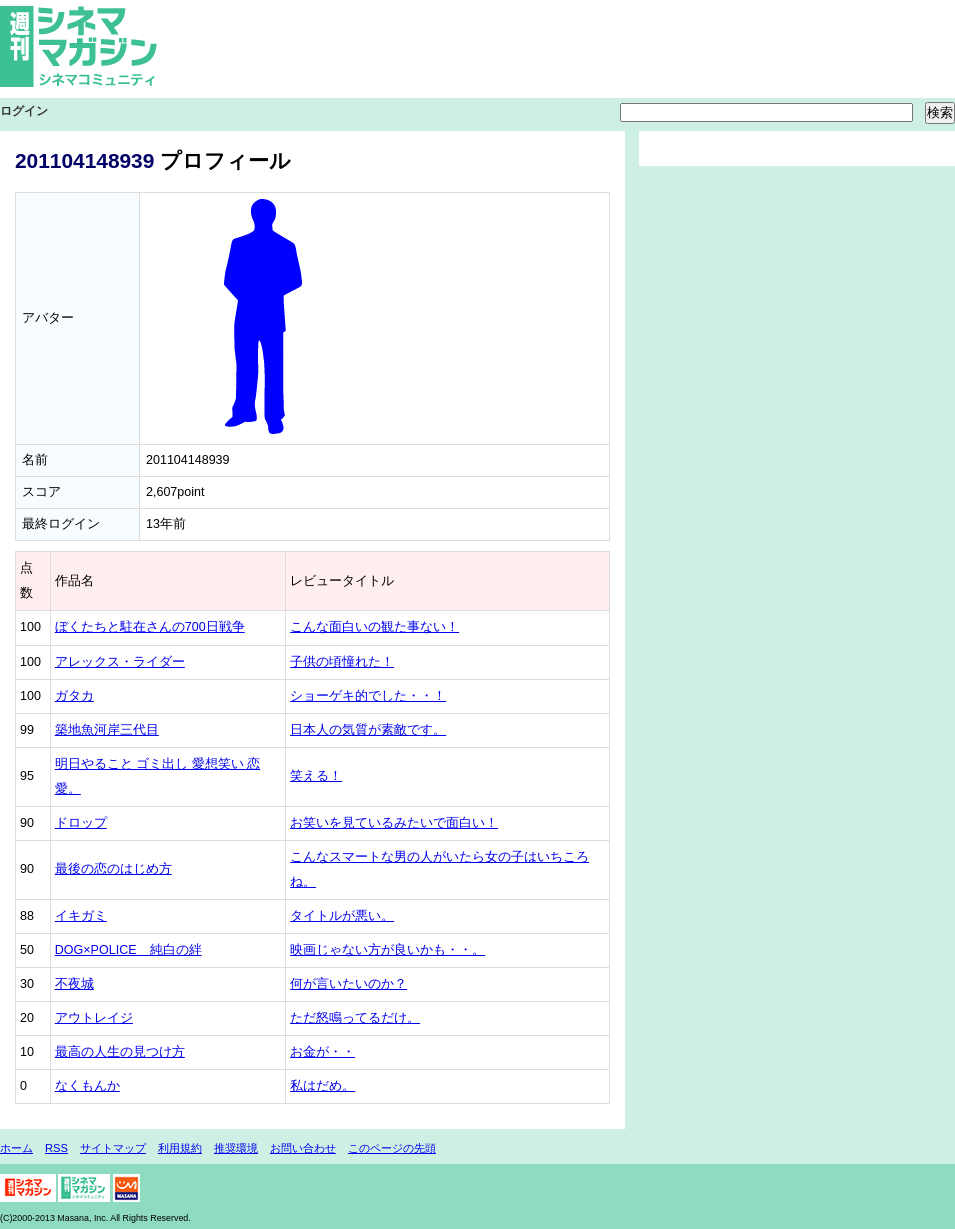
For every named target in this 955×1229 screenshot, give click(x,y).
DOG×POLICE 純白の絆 (128, 950)
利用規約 (180, 1148)
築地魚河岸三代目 (107, 730)
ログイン (24, 111)
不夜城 (74, 984)
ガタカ (74, 696)
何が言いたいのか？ (348, 984)
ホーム (16, 1148)
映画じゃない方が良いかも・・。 (387, 950)
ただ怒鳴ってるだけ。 (355, 1018)
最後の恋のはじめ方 (113, 869)
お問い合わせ (303, 1148)
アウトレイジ (94, 1018)
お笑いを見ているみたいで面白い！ (394, 823)
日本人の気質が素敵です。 (368, 730)
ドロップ (81, 823)
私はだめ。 (322, 1086)
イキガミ (81, 916)
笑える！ (316, 776)
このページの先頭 (392, 1148)
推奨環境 (236, 1148)
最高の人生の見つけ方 (120, 1052)
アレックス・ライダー (120, 662)
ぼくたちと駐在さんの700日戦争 (150, 627)
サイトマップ (113, 1148)
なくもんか (87, 1086)
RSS (56, 1148)
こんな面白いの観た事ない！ (374, 627)
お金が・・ (322, 1052)
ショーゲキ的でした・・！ (368, 696)
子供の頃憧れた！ (342, 662)
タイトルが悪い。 (342, 916)
